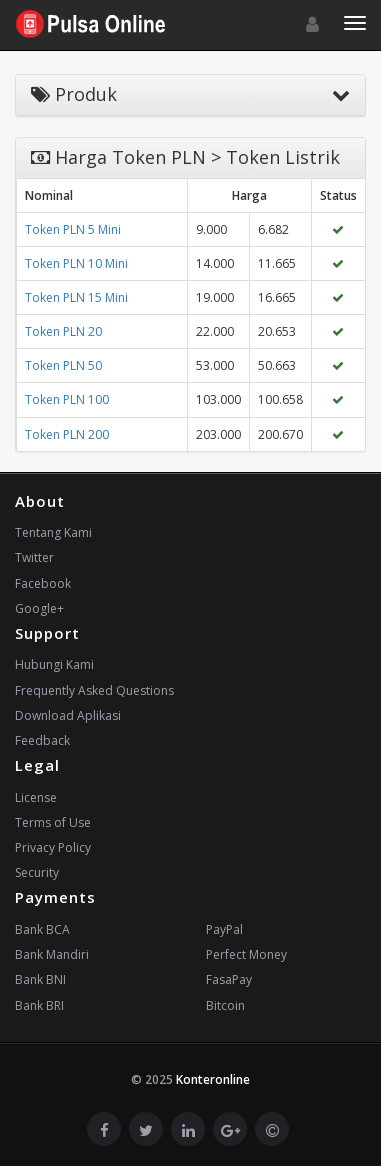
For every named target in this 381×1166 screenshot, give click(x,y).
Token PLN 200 (67, 434)
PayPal (224, 929)
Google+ (39, 608)
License (36, 797)
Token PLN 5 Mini (73, 229)
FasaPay (229, 979)
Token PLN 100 (67, 399)
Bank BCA (42, 929)
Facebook (43, 583)
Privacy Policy (53, 847)
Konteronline (213, 1079)
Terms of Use (53, 822)
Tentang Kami (53, 532)
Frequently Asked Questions (94, 690)
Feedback (42, 740)
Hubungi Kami (54, 664)
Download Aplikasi (68, 715)
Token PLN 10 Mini (76, 263)
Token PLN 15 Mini (76, 297)
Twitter (34, 557)
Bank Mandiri (52, 954)
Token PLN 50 (63, 365)
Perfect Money (246, 954)
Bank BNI (40, 979)
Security (37, 872)
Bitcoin (225, 1005)
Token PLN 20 (63, 331)
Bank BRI (39, 1005)
